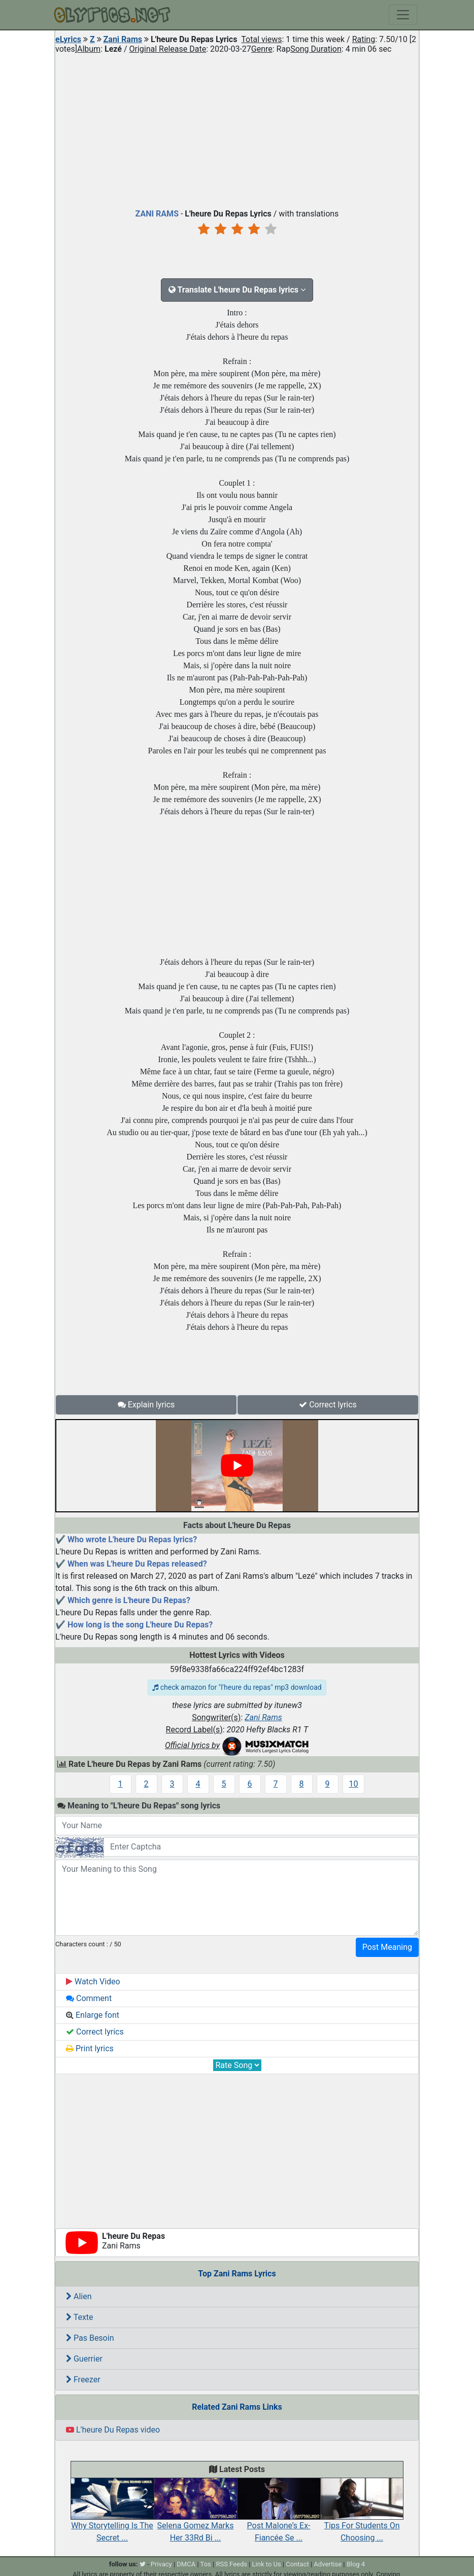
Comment (89, 1998)
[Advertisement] (237, 129)
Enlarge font (92, 2015)
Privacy (161, 2564)
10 (353, 1784)
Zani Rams (123, 39)
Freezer (83, 2379)
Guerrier (84, 2359)
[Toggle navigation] (403, 15)
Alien (79, 2296)
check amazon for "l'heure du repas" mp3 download (236, 1687)
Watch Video (93, 1981)
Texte (79, 2317)
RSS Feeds (231, 2564)
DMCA (186, 2564)
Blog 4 (356, 2564)
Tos (205, 2564)
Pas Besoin (90, 2338)
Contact (297, 2564)
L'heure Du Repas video (113, 2430)
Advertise (328, 2564)
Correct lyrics (328, 1404)
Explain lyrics (146, 1404)
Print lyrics (90, 2048)
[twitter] (143, 2564)
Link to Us (266, 2564)
